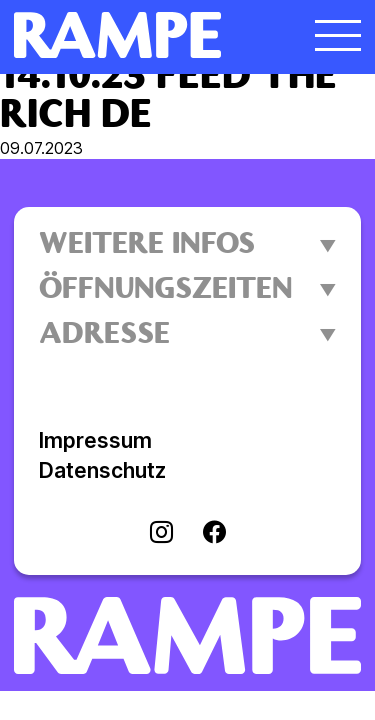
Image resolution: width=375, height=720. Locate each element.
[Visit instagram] (161, 534)
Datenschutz (102, 470)
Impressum (95, 440)
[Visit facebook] (214, 534)
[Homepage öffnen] (144, 35)
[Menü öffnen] (338, 35)
